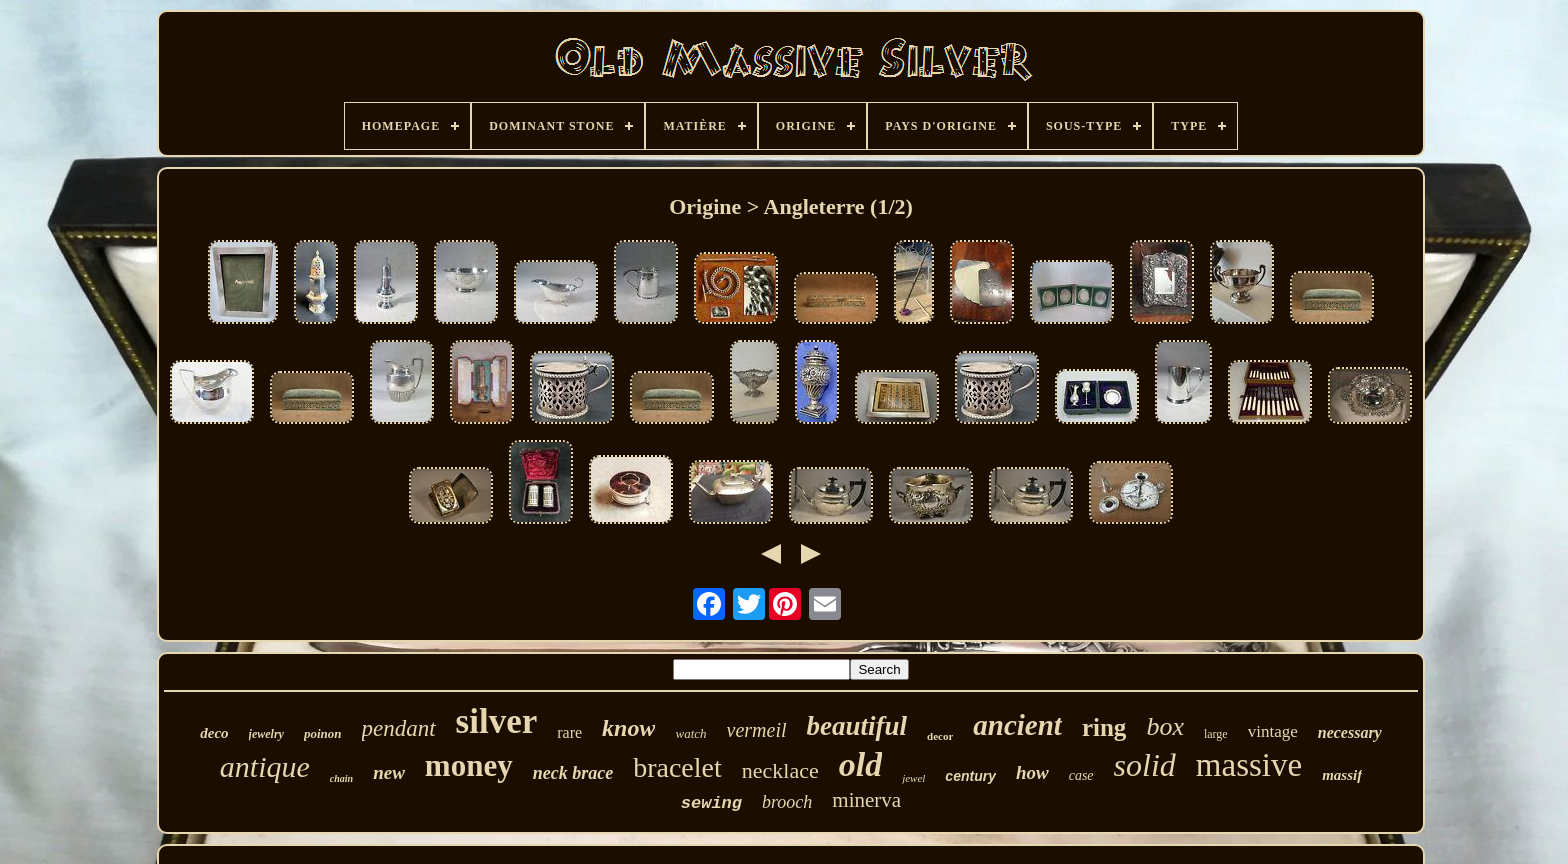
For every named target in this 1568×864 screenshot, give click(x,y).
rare (569, 732)
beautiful (857, 726)
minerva (866, 800)
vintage (1273, 731)
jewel (913, 778)
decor (940, 736)
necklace (780, 770)
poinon (323, 733)
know (628, 728)
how (1032, 772)
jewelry (266, 734)
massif (1342, 775)
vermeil (757, 730)
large (1216, 734)
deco (214, 733)
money (469, 765)
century (970, 776)
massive (1249, 765)
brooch (787, 802)
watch (690, 733)
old (860, 764)
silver (497, 721)
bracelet (677, 767)
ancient (1017, 725)
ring (1104, 727)
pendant (399, 728)
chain (341, 778)
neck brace (573, 773)
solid (1145, 765)
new (389, 772)
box (1165, 726)
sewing (711, 803)
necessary (1350, 732)
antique (265, 766)
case (1081, 775)
